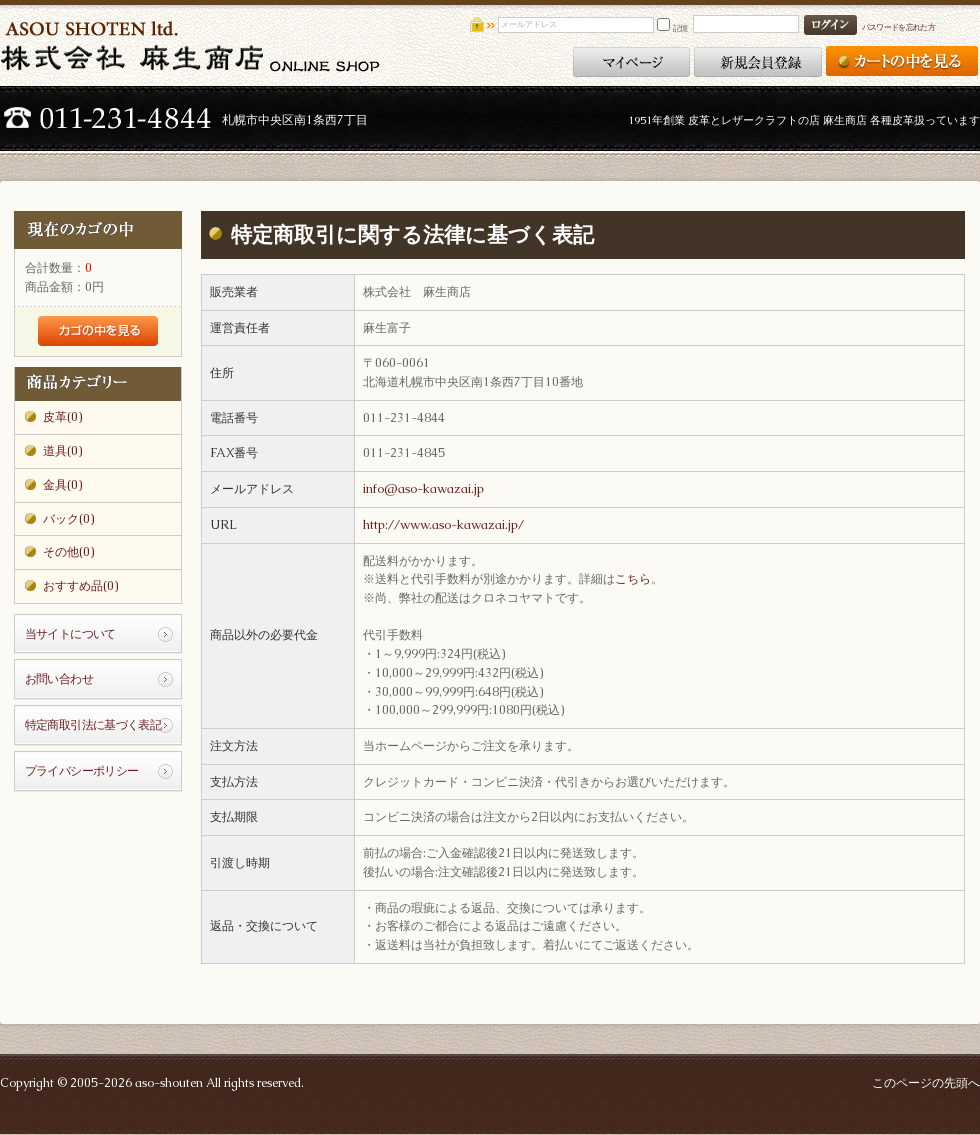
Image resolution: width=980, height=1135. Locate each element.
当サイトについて (70, 634)
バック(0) (68, 519)
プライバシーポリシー (82, 771)
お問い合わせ (59, 679)
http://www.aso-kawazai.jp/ (443, 525)
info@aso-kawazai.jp (423, 489)
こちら (633, 579)
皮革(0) (62, 417)
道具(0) (62, 451)
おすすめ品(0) (80, 586)
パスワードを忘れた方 (898, 27)
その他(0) (68, 552)
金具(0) (62, 485)
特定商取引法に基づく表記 (93, 725)
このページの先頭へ (926, 1083)
